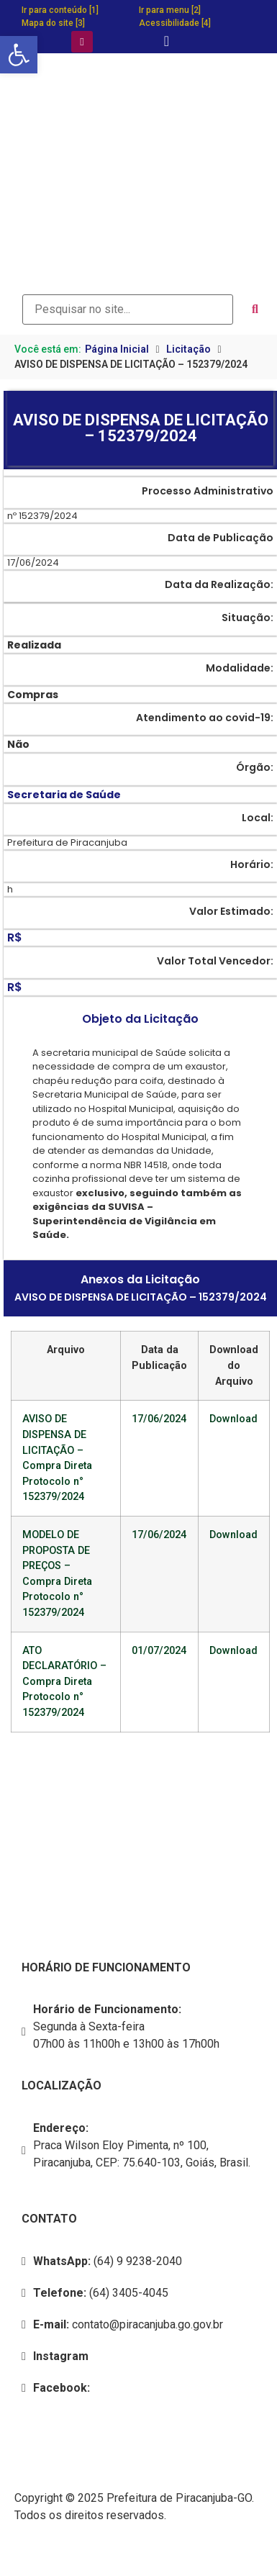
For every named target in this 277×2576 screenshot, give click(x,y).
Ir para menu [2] (170, 10)
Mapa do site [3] (53, 23)
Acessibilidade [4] (175, 23)
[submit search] (255, 309)
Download (233, 1419)
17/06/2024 (159, 1419)
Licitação (188, 349)
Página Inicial (117, 349)
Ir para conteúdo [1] (60, 10)
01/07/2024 (159, 1651)
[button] (18, 54)
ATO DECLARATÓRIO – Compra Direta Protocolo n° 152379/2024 (64, 1682)
